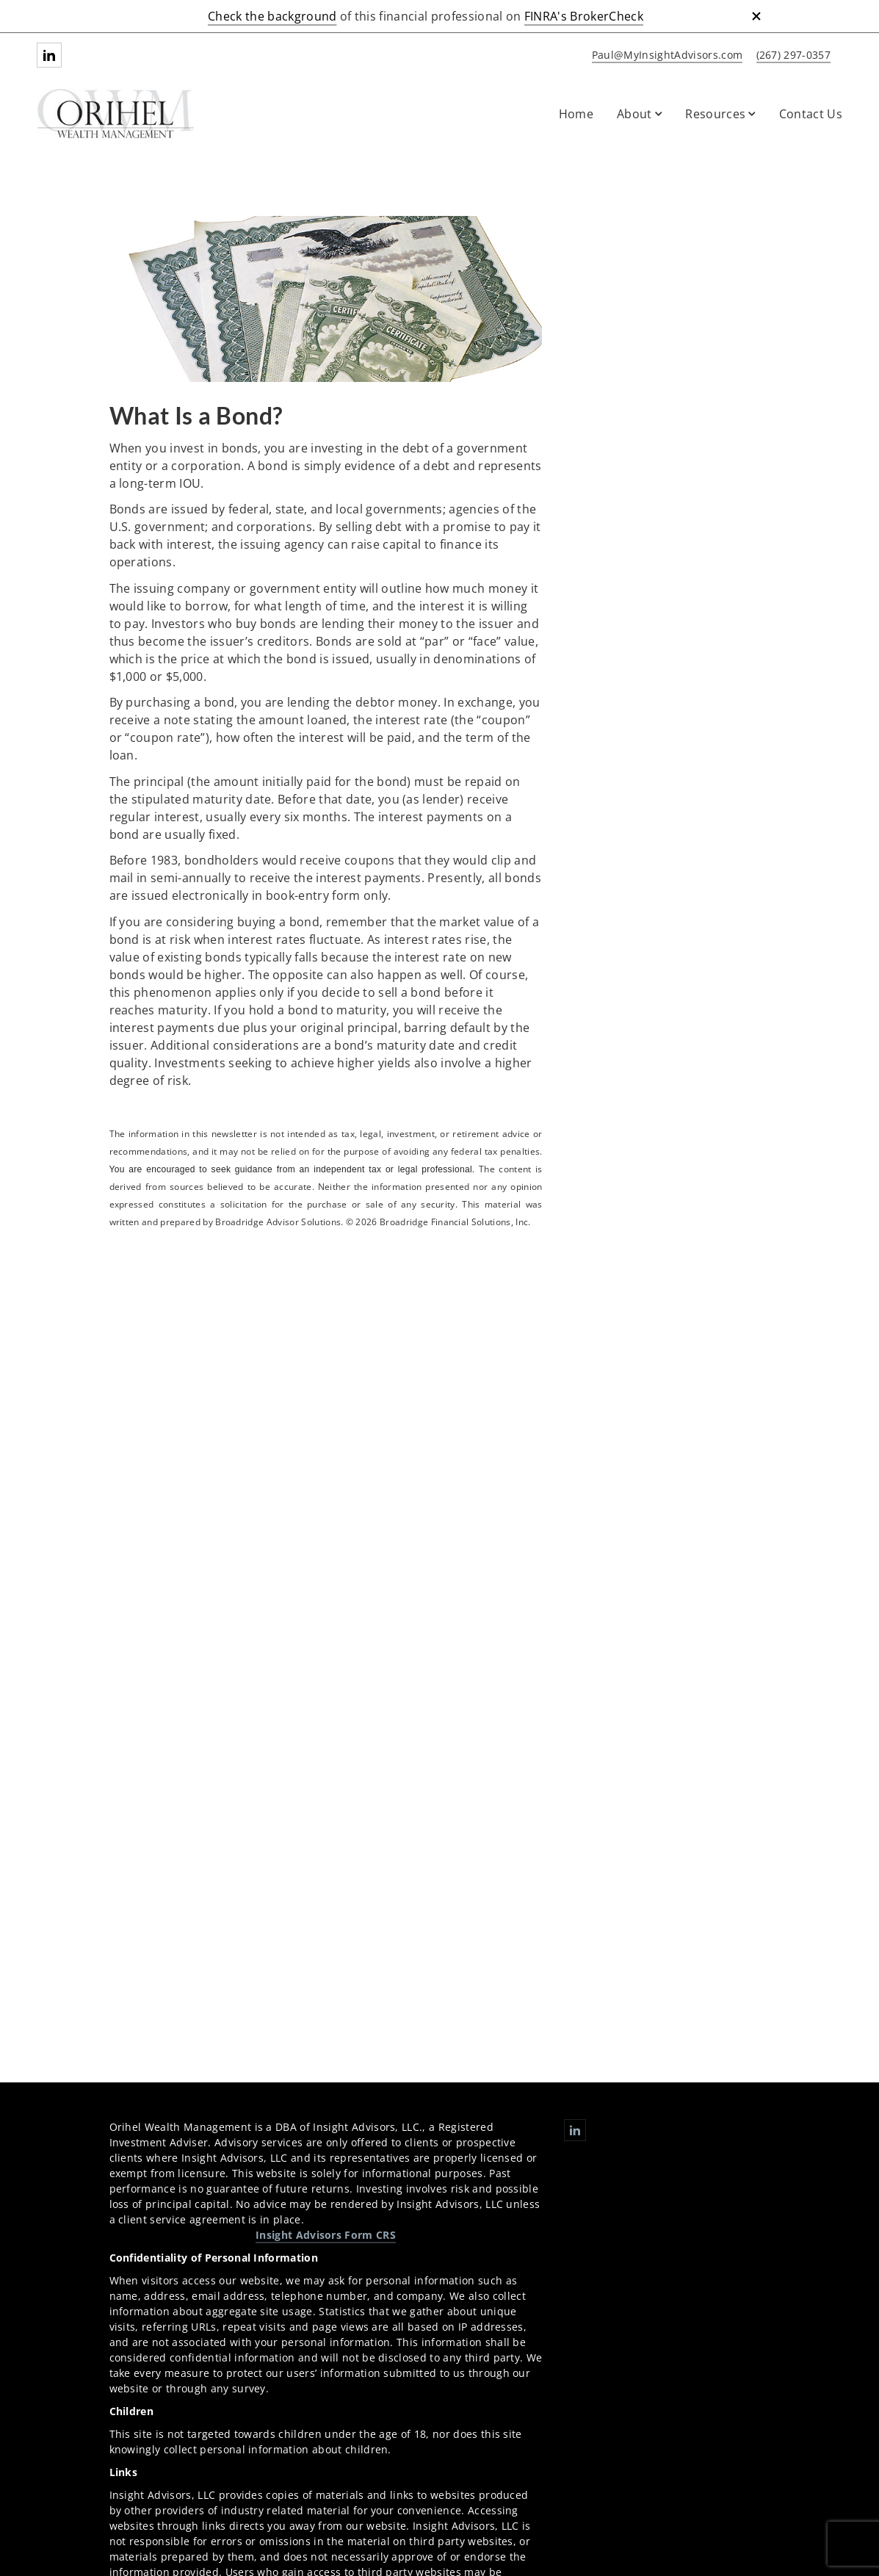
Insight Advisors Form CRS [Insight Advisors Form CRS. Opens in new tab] (326, 2235)
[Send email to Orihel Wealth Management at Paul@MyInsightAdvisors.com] (664, 55)
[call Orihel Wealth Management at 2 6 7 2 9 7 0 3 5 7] (791, 55)
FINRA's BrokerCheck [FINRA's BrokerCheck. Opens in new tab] (583, 16)
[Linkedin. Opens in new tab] (49, 55)
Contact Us (810, 114)
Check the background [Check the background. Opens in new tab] (272, 16)
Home (576, 114)
